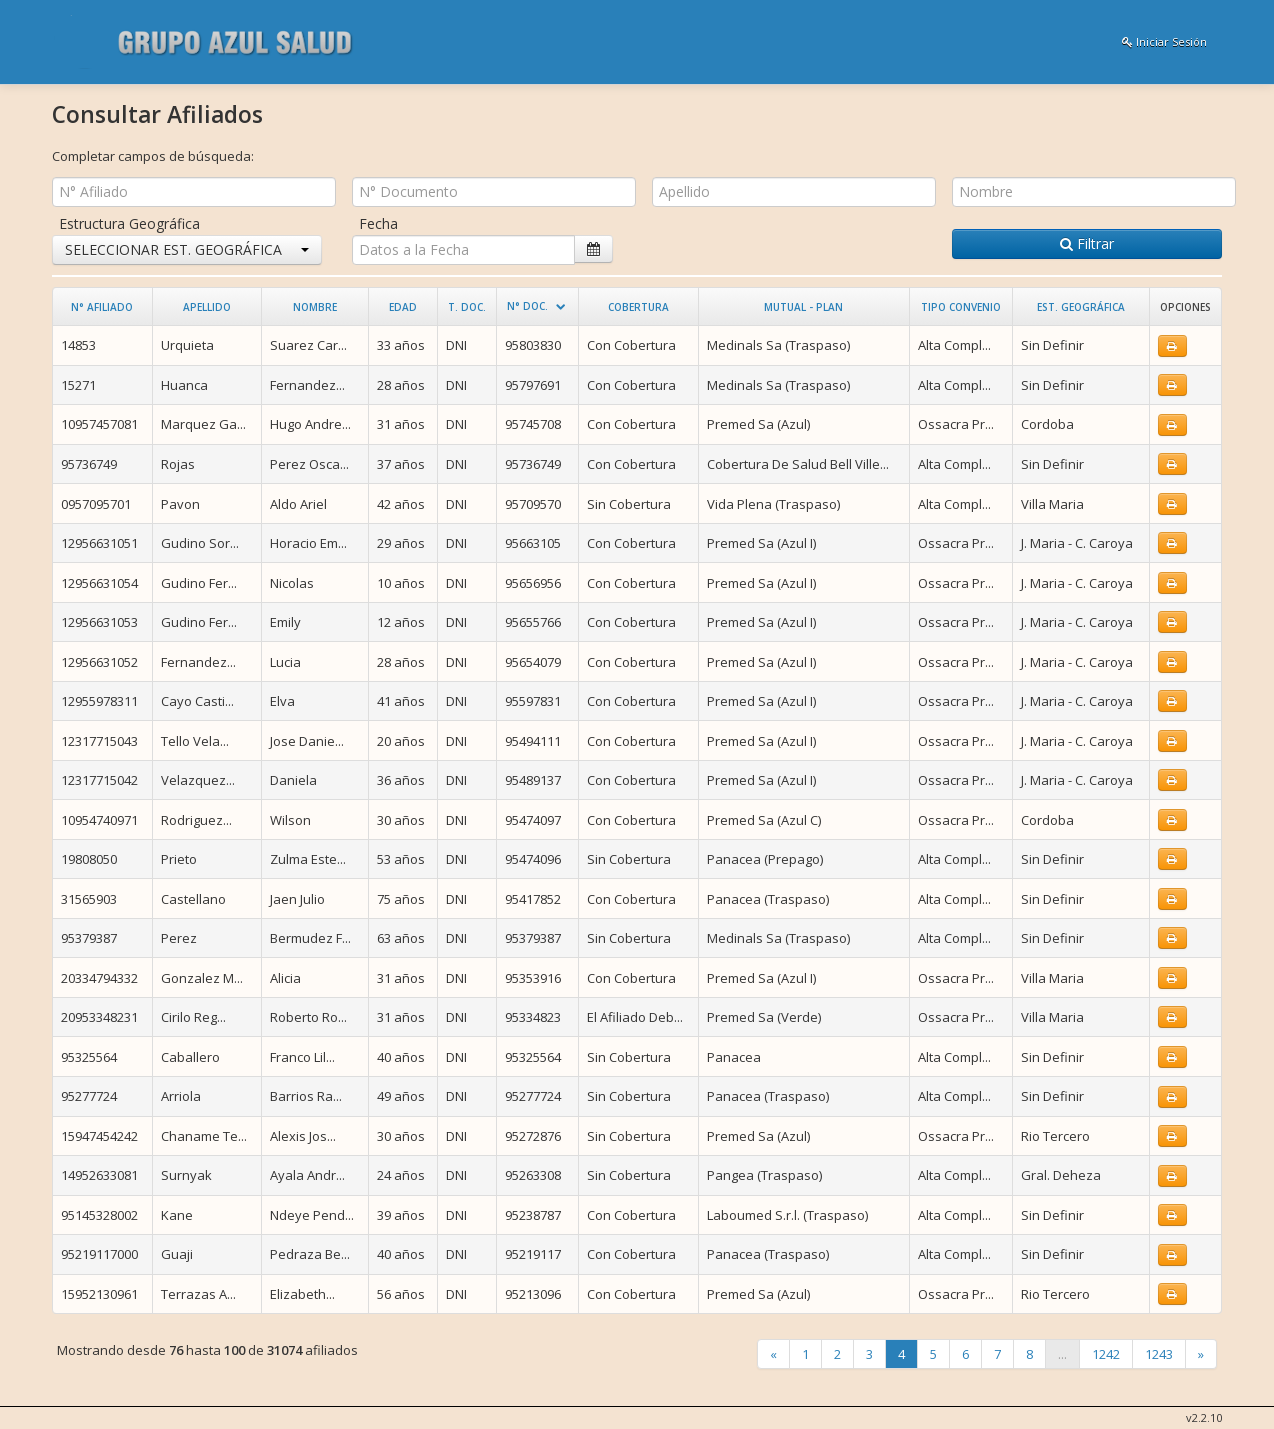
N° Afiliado (102, 307)
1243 (1159, 1354)
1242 (1106, 1354)
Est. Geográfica (1081, 307)
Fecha (378, 223)
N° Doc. (527, 306)
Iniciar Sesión (1164, 41)
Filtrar (1087, 243)
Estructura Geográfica (129, 223)
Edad (403, 307)
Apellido (207, 307)
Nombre (315, 307)
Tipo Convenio (961, 307)
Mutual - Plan (803, 307)
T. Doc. (467, 307)
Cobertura (638, 307)
